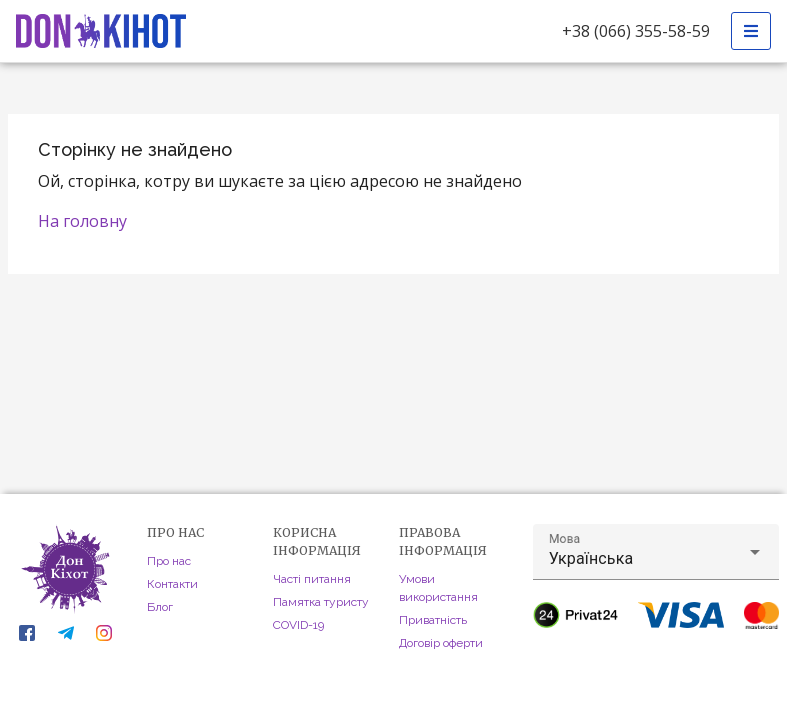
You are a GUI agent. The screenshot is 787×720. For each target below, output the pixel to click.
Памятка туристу (321, 602)
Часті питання (312, 579)
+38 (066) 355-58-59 (636, 31)
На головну (82, 221)
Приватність (433, 620)
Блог (160, 607)
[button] (656, 552)
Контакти (172, 584)
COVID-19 (298, 625)
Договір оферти (441, 643)
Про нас (169, 561)
